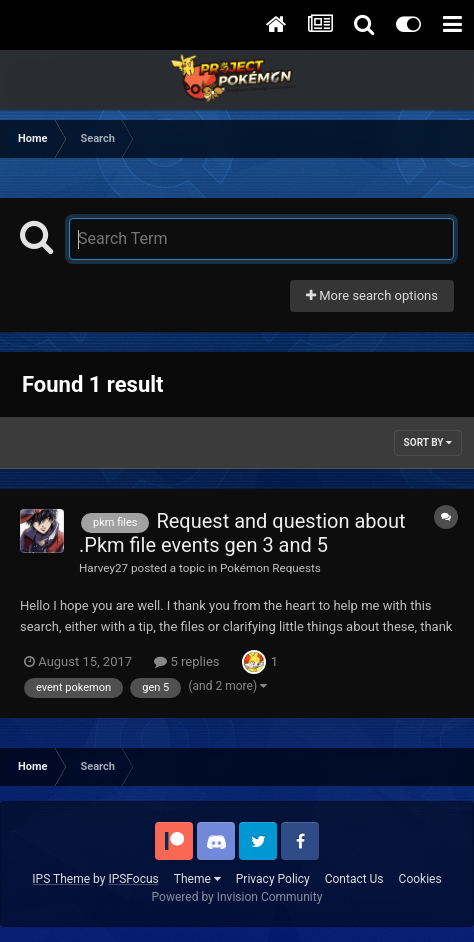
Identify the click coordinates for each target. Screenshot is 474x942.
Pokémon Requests (270, 568)
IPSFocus (133, 879)
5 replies (186, 661)
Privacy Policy (273, 879)
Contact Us (354, 879)
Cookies (420, 879)
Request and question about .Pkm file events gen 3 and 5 (242, 533)
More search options (372, 295)
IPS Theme (61, 879)
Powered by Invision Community (237, 897)
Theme (197, 879)
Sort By (428, 442)
